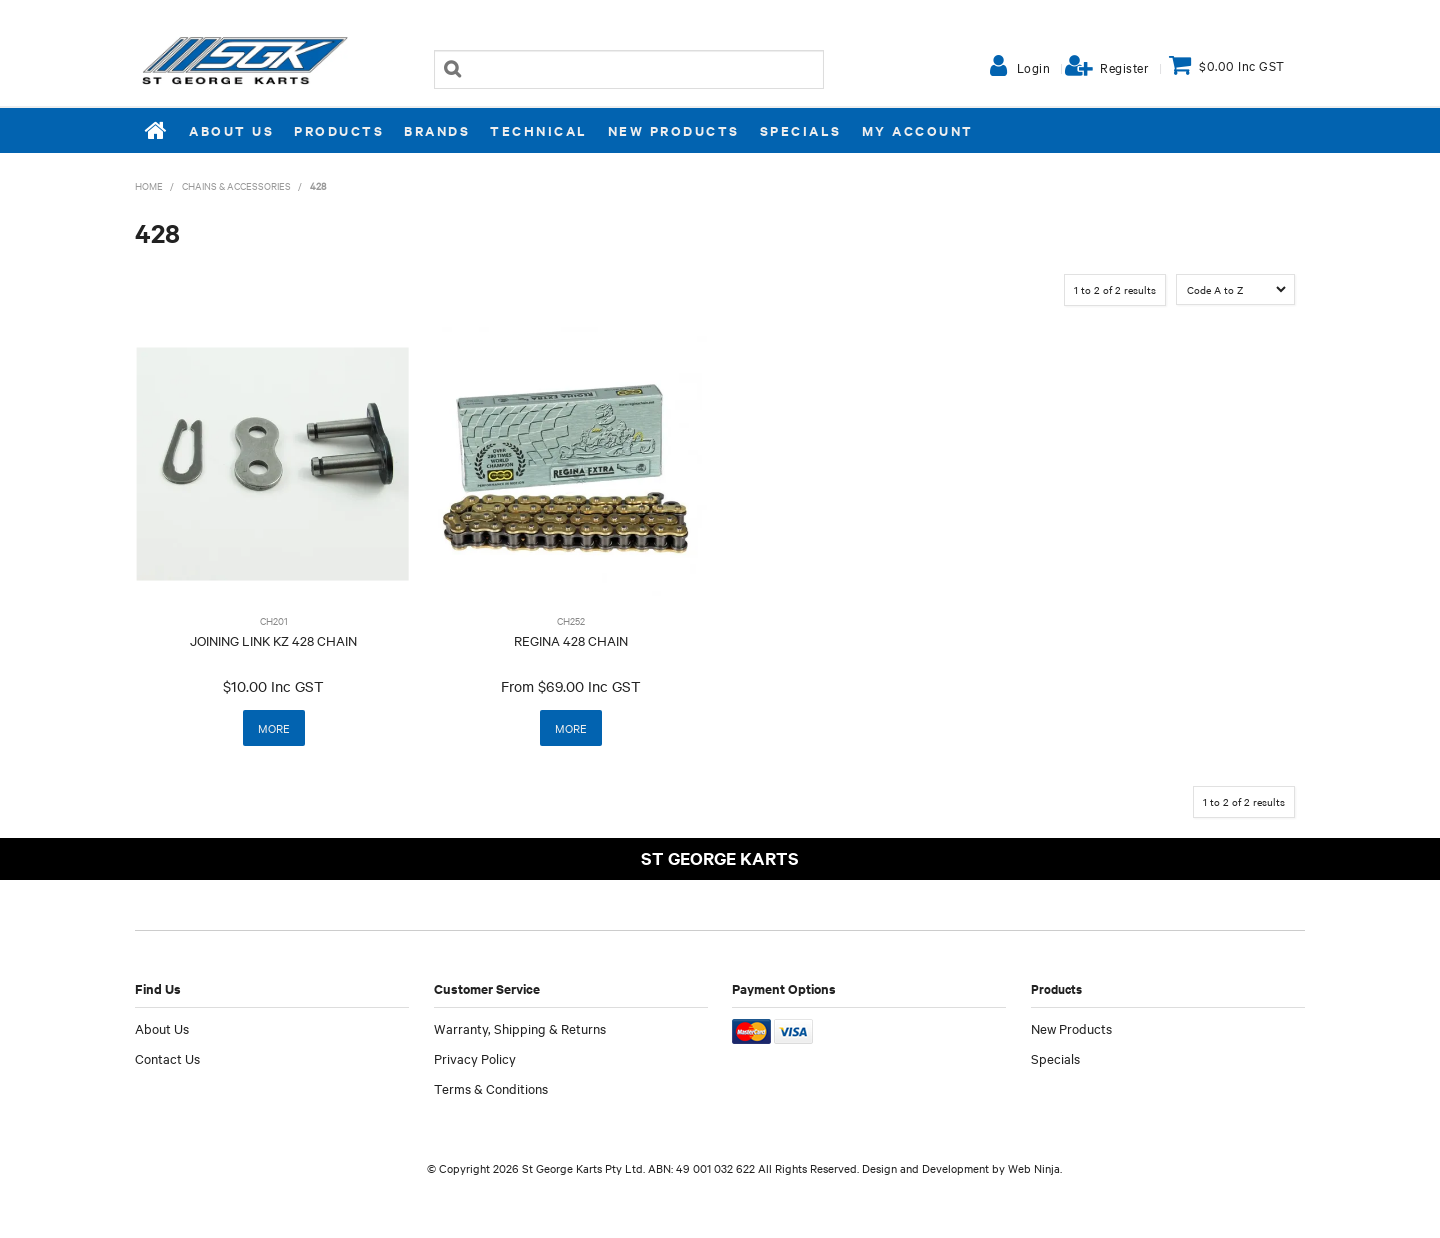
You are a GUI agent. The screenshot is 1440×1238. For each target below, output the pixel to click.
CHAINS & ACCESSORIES (236, 185)
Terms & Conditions (491, 1088)
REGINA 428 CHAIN (571, 640)
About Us (231, 130)
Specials (801, 130)
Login (1034, 67)
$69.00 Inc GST (589, 686)
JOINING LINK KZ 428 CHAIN (273, 640)
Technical (539, 130)
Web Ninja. (1035, 1168)
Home (157, 130)
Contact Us (167, 1058)
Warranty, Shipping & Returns (520, 1028)
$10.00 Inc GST (273, 686)
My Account (918, 130)
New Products (674, 130)
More (274, 728)
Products (339, 130)
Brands (437, 130)
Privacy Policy (475, 1058)
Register (1124, 67)
